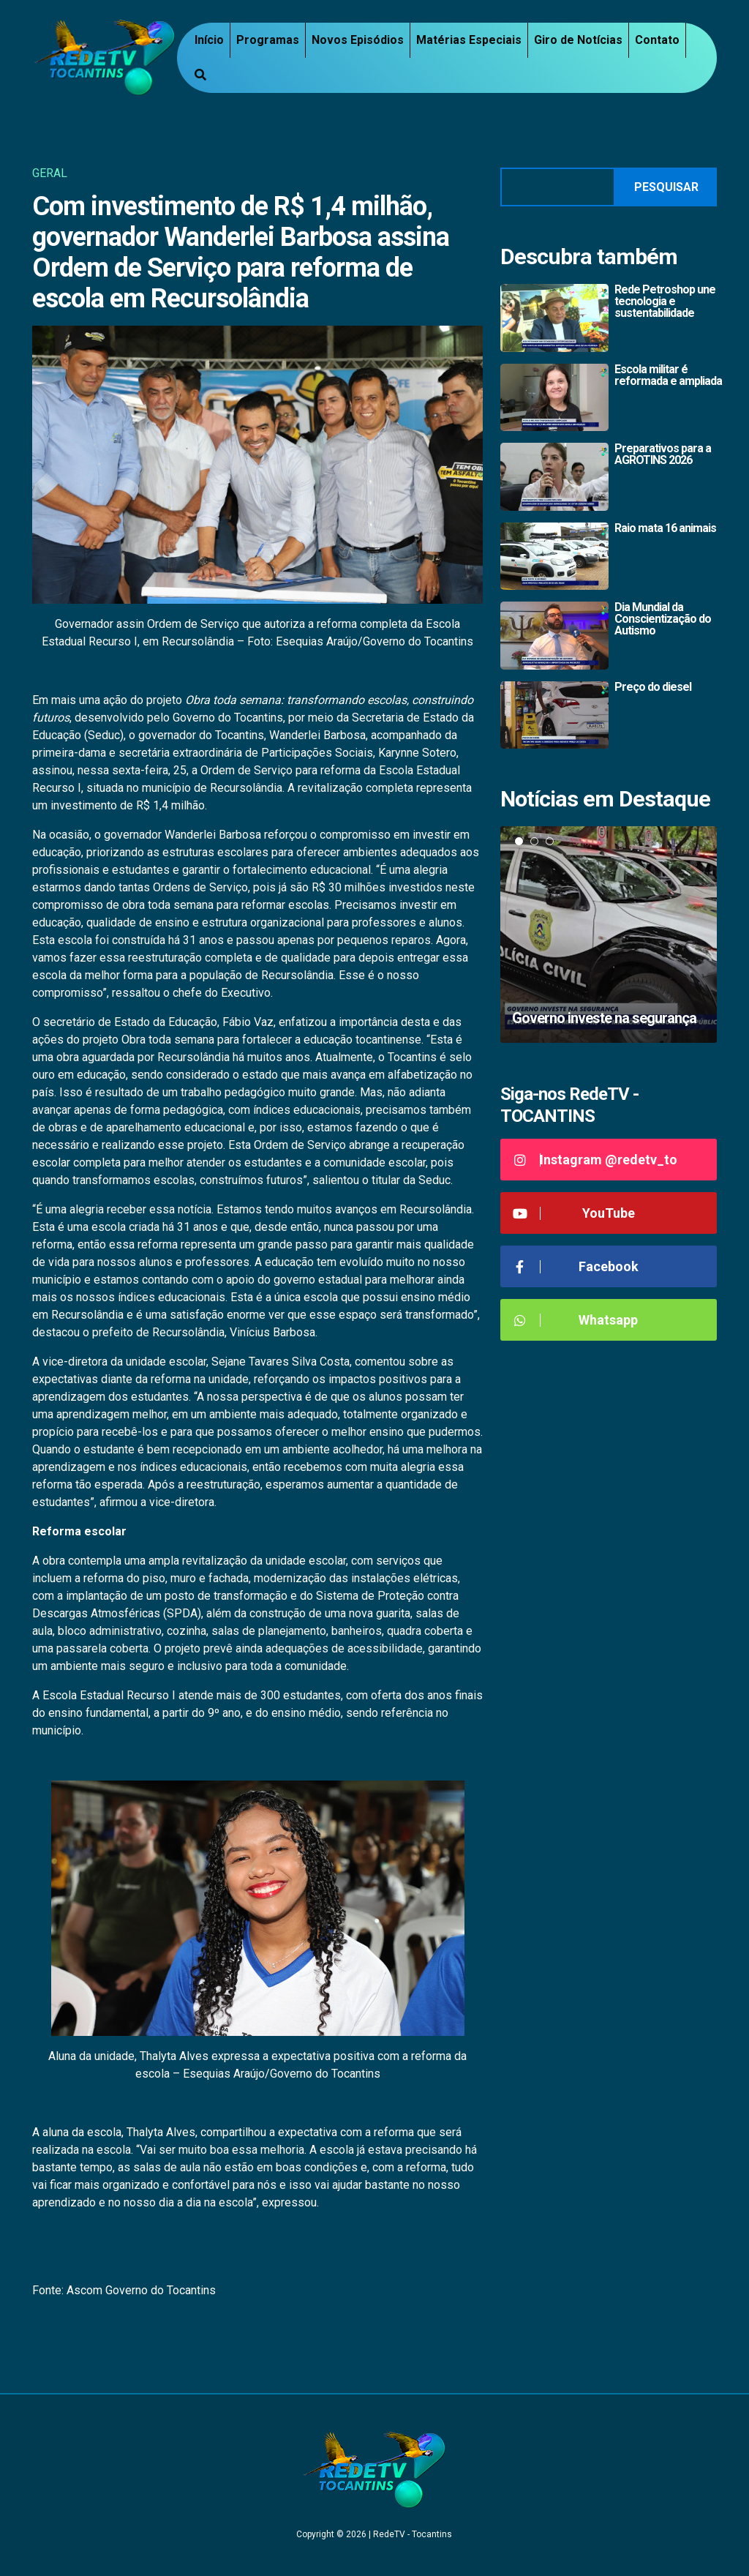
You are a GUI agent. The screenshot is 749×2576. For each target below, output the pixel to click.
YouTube (573, 1213)
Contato (657, 40)
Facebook (575, 1266)
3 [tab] (550, 841)
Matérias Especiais (469, 40)
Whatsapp (574, 1320)
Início (209, 40)
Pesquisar (666, 187)
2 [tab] (534, 841)
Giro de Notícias (578, 40)
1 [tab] (519, 841)
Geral (49, 173)
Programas (267, 40)
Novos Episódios (358, 40)
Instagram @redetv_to (594, 1159)
